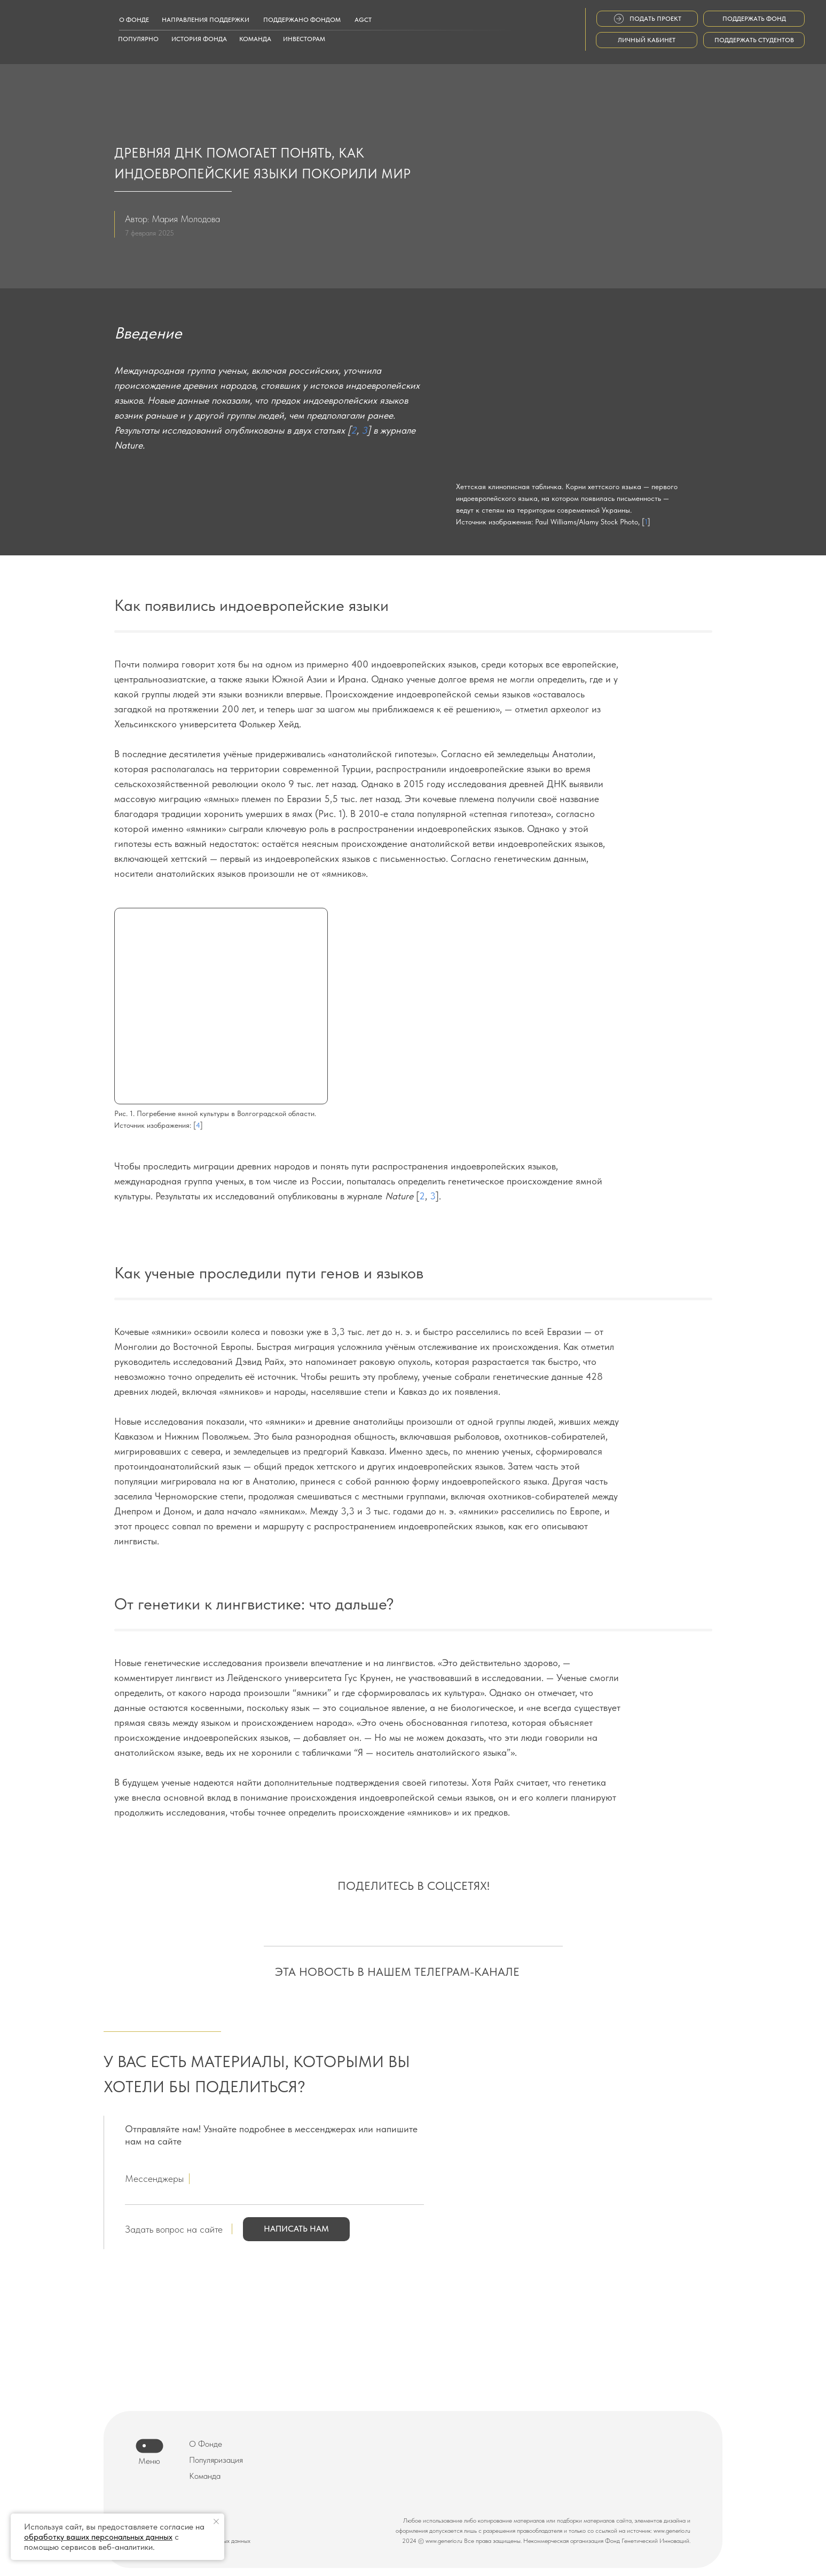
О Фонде (205, 2444)
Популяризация (216, 2460)
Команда (205, 2476)
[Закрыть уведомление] (216, 2521)
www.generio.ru (672, 2530)
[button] (296, 2229)
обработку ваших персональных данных (98, 2537)
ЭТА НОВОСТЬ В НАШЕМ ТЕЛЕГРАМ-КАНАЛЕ (397, 1971)
